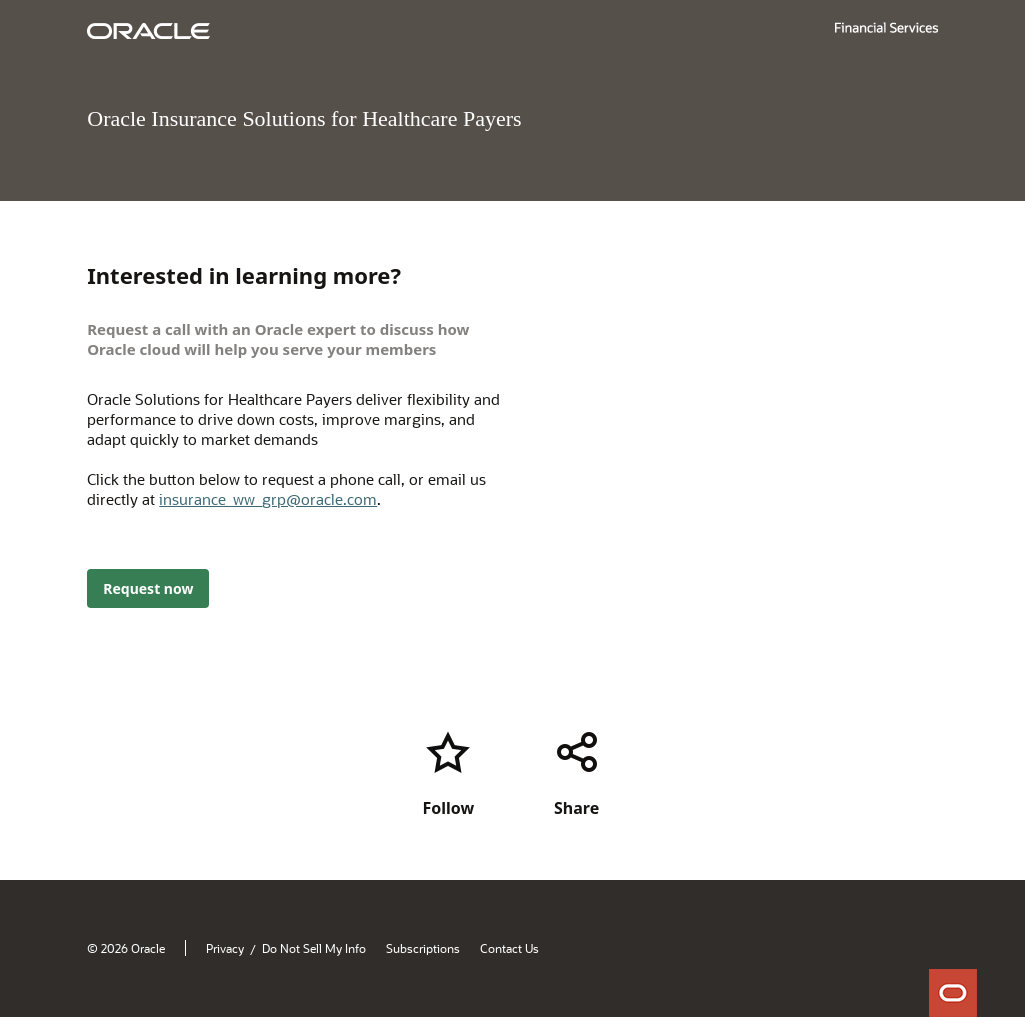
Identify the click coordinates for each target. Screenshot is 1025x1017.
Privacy (225, 948)
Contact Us (509, 948)
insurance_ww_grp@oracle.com (268, 499)
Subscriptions (423, 948)
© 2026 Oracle (126, 948)
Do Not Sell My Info (314, 948)
